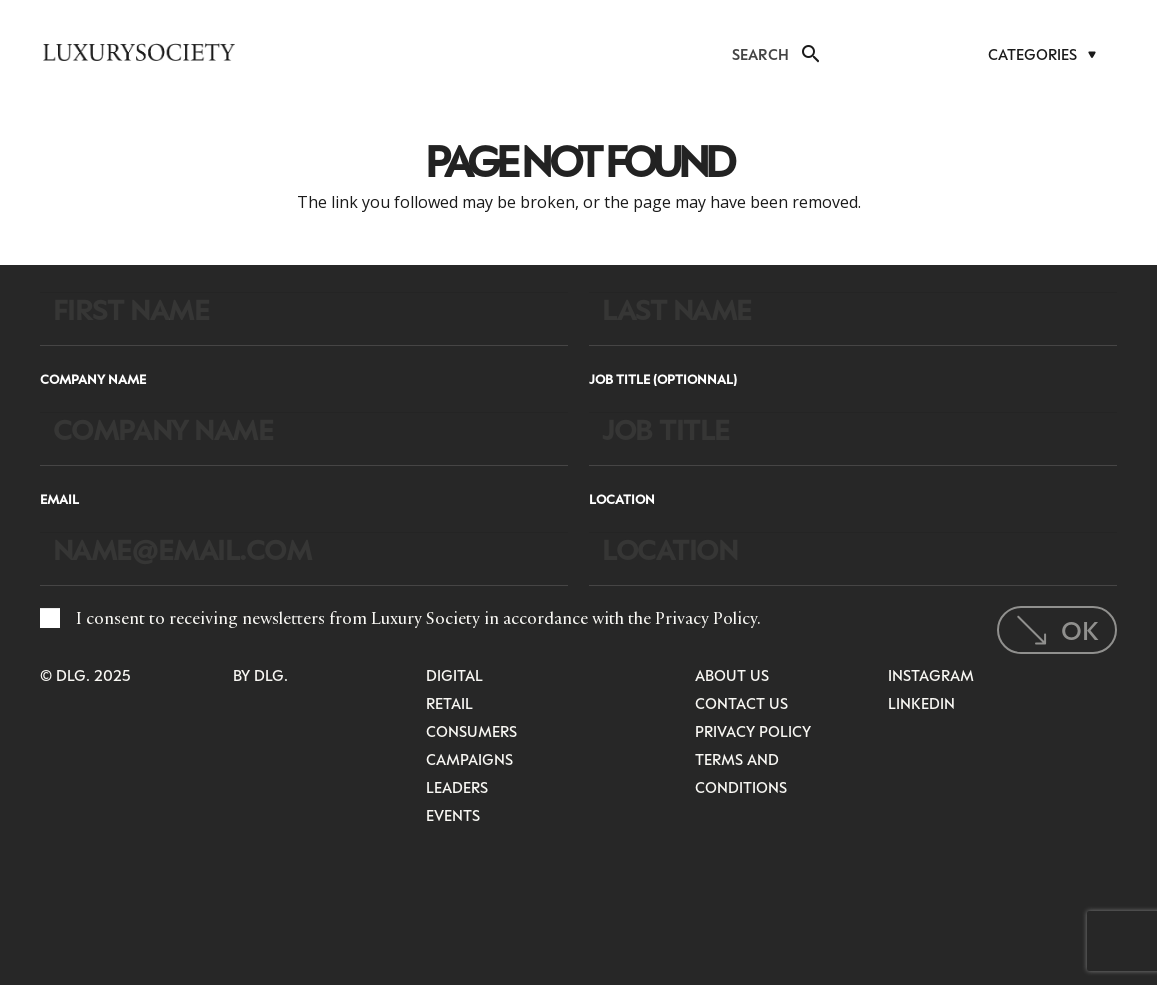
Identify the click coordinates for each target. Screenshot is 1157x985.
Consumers (471, 731)
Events (453, 815)
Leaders (457, 787)
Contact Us (741, 703)
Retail (449, 703)
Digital (454, 675)
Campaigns (469, 759)
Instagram (931, 675)
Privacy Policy (706, 618)
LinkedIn (921, 703)
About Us (732, 675)
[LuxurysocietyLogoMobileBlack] (139, 52)
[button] (809, 54)
